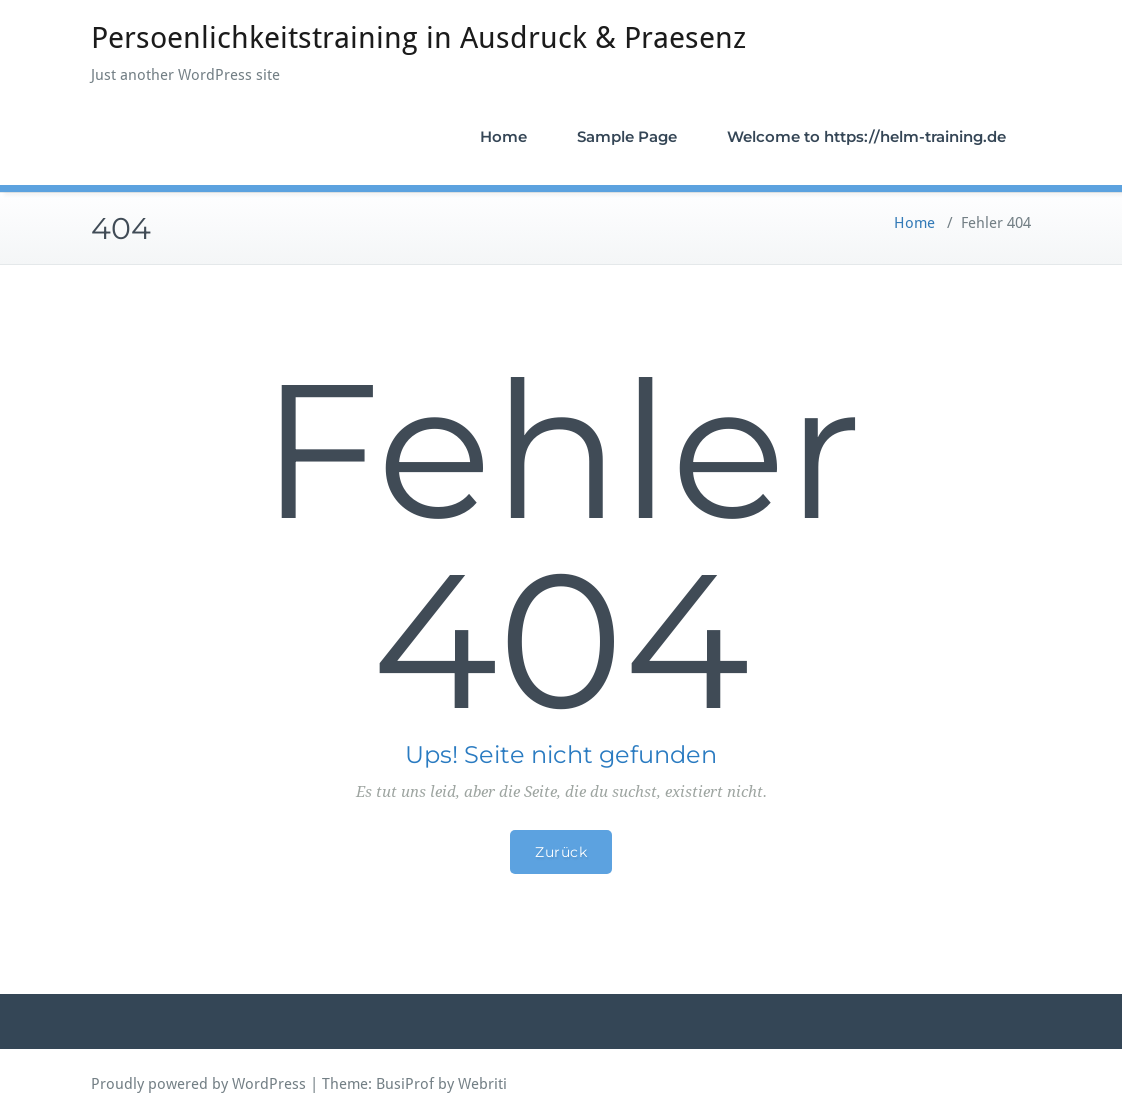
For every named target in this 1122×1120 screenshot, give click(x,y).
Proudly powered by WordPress (198, 1084)
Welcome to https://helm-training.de (866, 136)
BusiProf (405, 1084)
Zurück (561, 852)
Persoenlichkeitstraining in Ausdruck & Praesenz (418, 37)
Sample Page (627, 136)
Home (503, 136)
